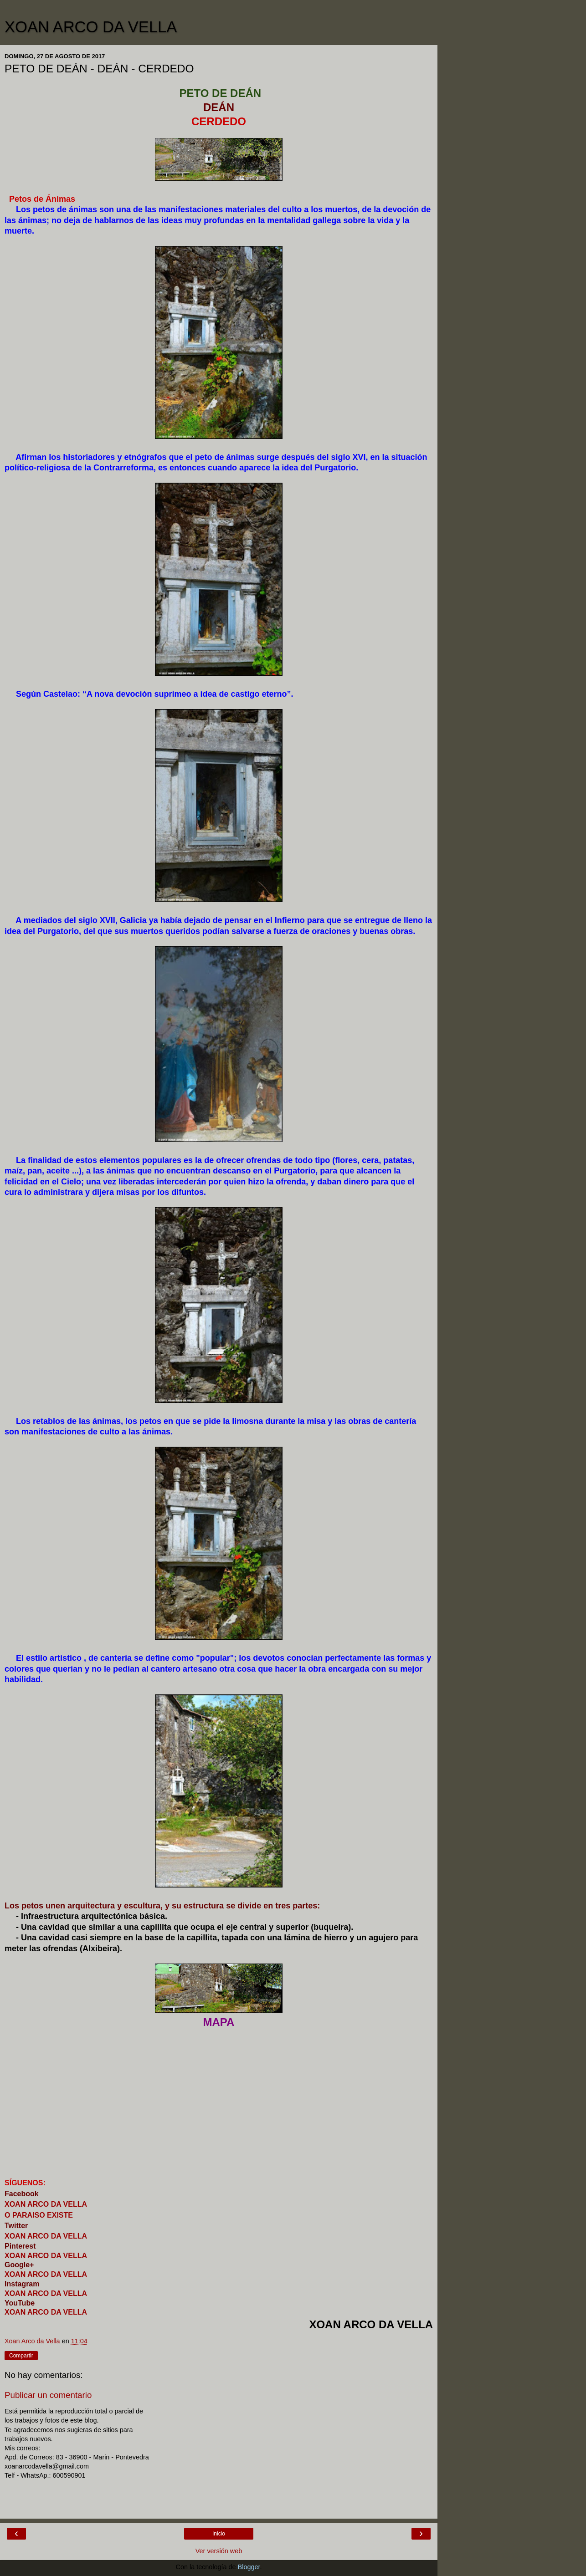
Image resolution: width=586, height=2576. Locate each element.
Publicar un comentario (48, 2395)
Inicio (218, 2533)
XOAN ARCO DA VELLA (91, 27)
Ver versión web (218, 2551)
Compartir (21, 2355)
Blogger (249, 2567)
